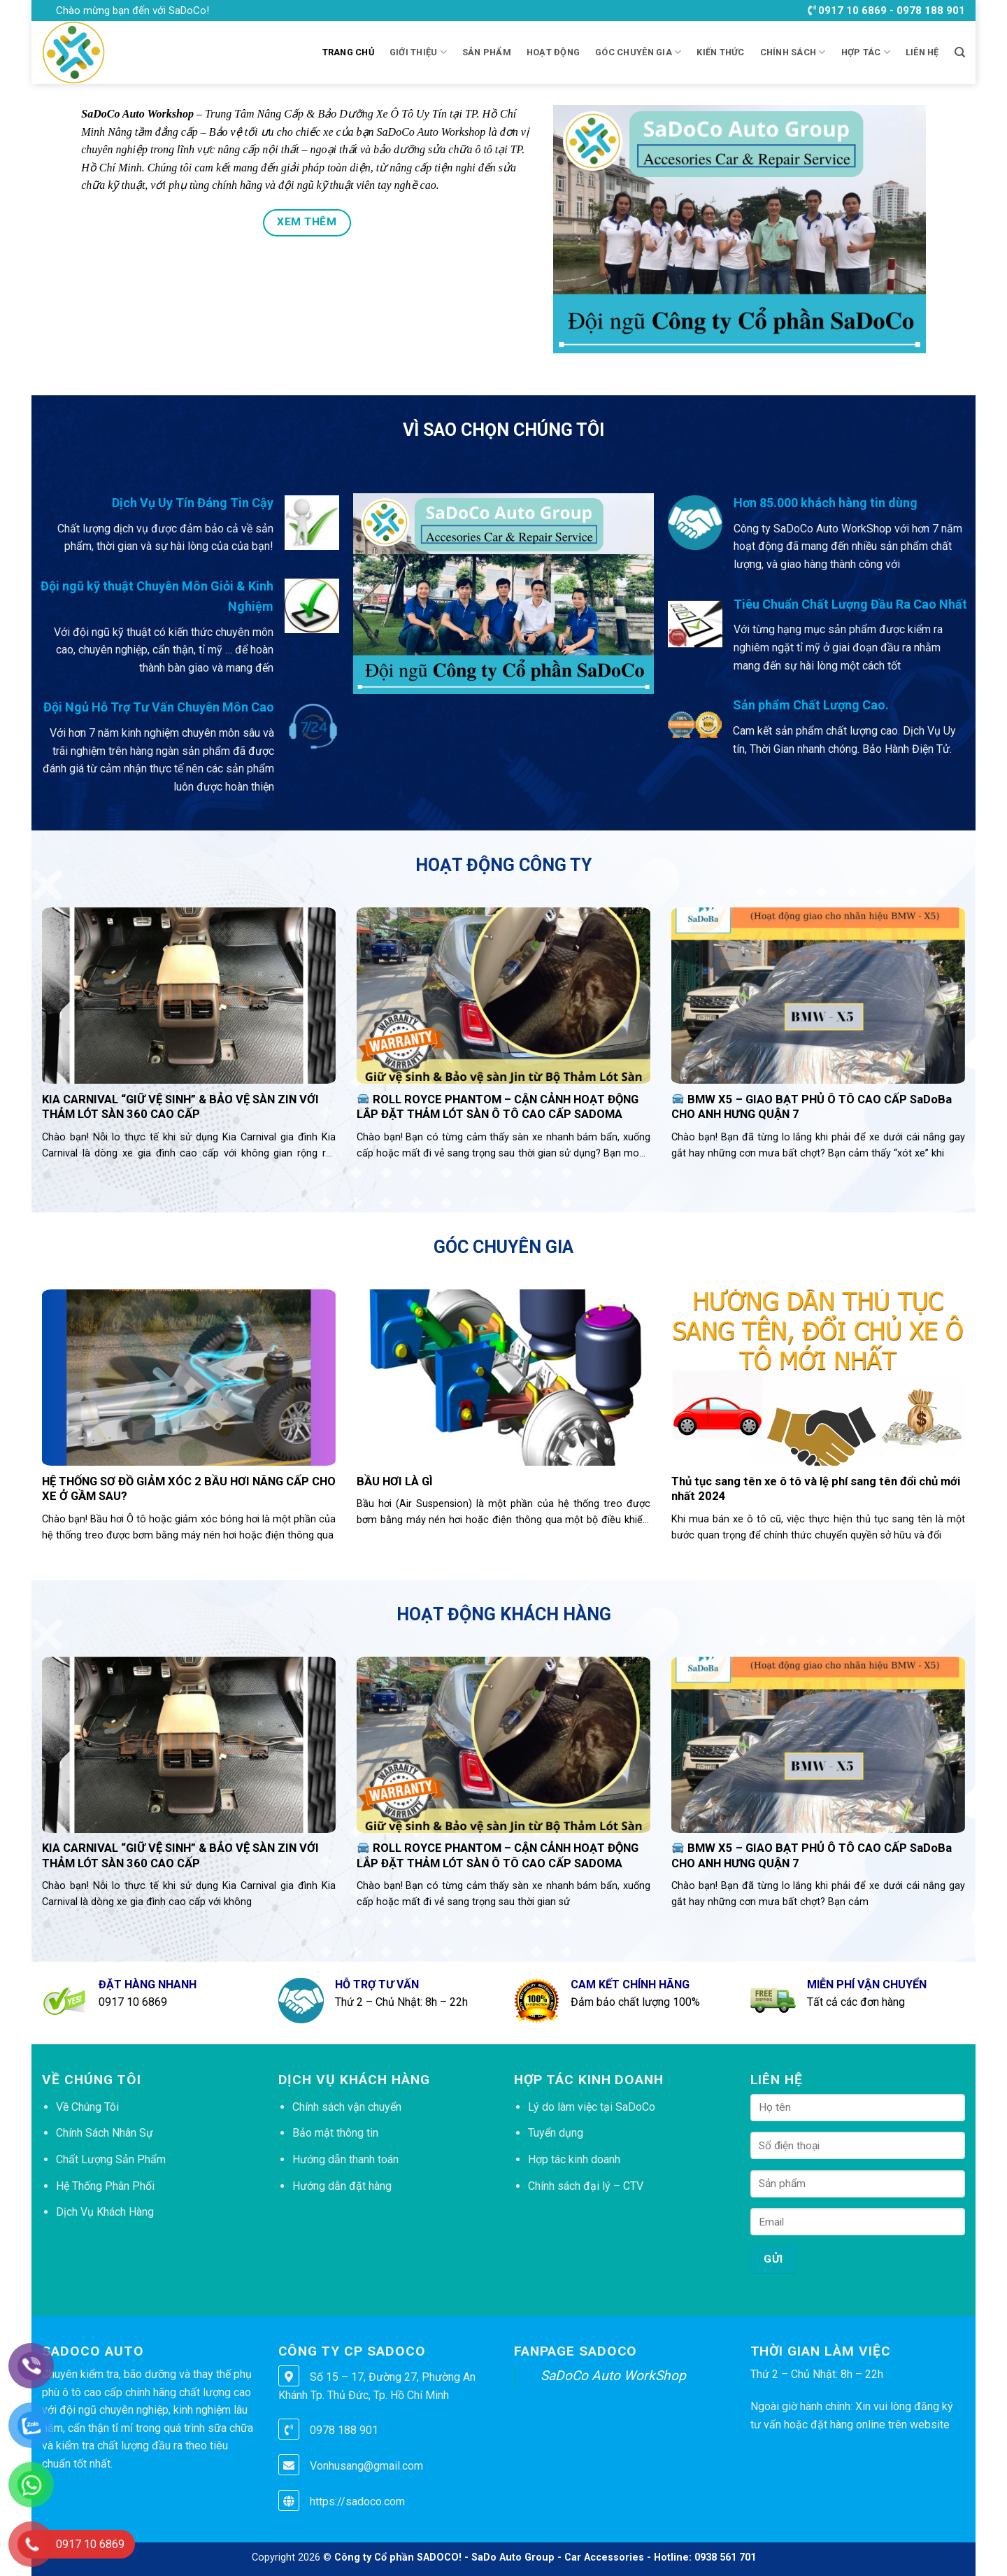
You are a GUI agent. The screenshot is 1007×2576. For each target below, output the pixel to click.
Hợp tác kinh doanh (574, 2159)
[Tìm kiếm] (960, 52)
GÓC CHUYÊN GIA (638, 52)
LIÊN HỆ (922, 52)
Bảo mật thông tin (335, 2132)
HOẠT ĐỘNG (553, 52)
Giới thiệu (418, 52)
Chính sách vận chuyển (346, 2107)
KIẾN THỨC (720, 52)
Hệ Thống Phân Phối (105, 2186)
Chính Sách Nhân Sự (104, 2132)
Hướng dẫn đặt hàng (342, 2186)
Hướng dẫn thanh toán (345, 2159)
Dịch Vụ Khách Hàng (105, 2211)
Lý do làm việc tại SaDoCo (591, 2107)
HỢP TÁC (865, 52)
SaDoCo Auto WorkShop (613, 2376)
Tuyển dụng (555, 2132)
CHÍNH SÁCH (793, 52)
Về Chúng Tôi (87, 2107)
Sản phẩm (486, 52)
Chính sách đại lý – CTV (585, 2186)
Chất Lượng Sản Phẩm (111, 2159)
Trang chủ (348, 52)
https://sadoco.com (357, 2501)
